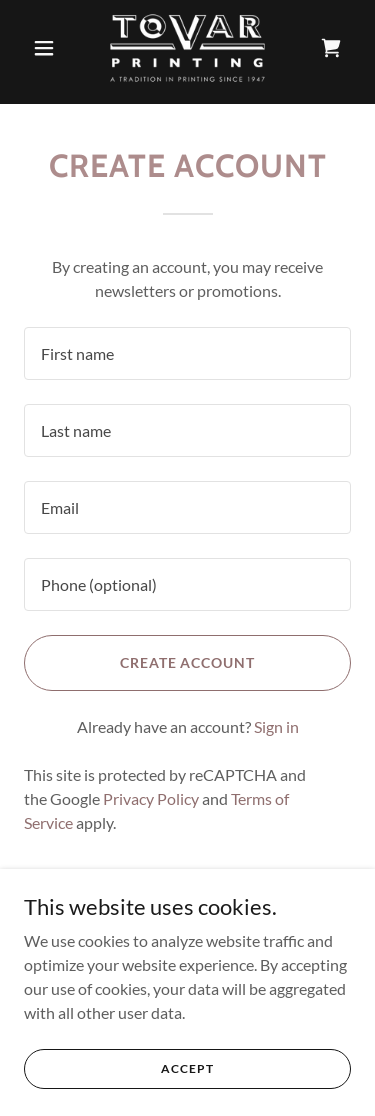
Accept (187, 1068)
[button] (48, 48)
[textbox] (187, 353)
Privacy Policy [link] (151, 798)
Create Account (188, 662)
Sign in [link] (276, 726)
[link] (187, 48)
